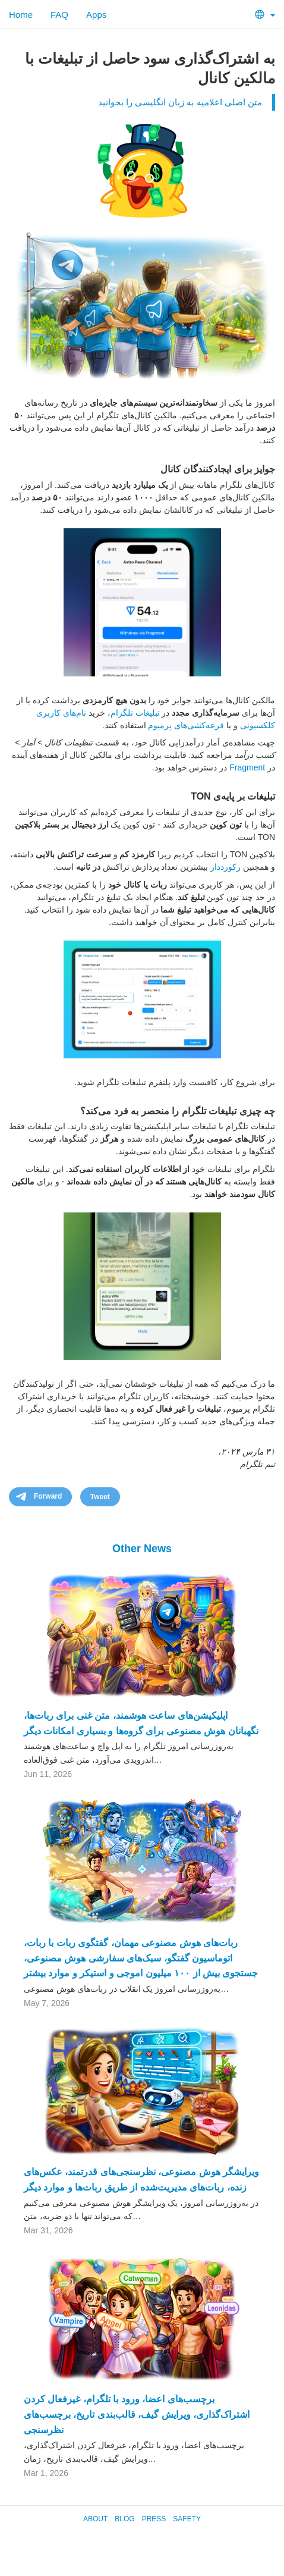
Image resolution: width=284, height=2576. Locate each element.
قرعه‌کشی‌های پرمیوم (186, 725)
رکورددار (225, 867)
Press (154, 2519)
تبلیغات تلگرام (135, 712)
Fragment (247, 767)
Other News (142, 1549)
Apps (96, 15)
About (95, 2519)
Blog (124, 2519)
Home (21, 15)
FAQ (59, 15)
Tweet (100, 1497)
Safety (187, 2519)
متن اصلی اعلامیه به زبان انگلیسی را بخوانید (180, 102)
